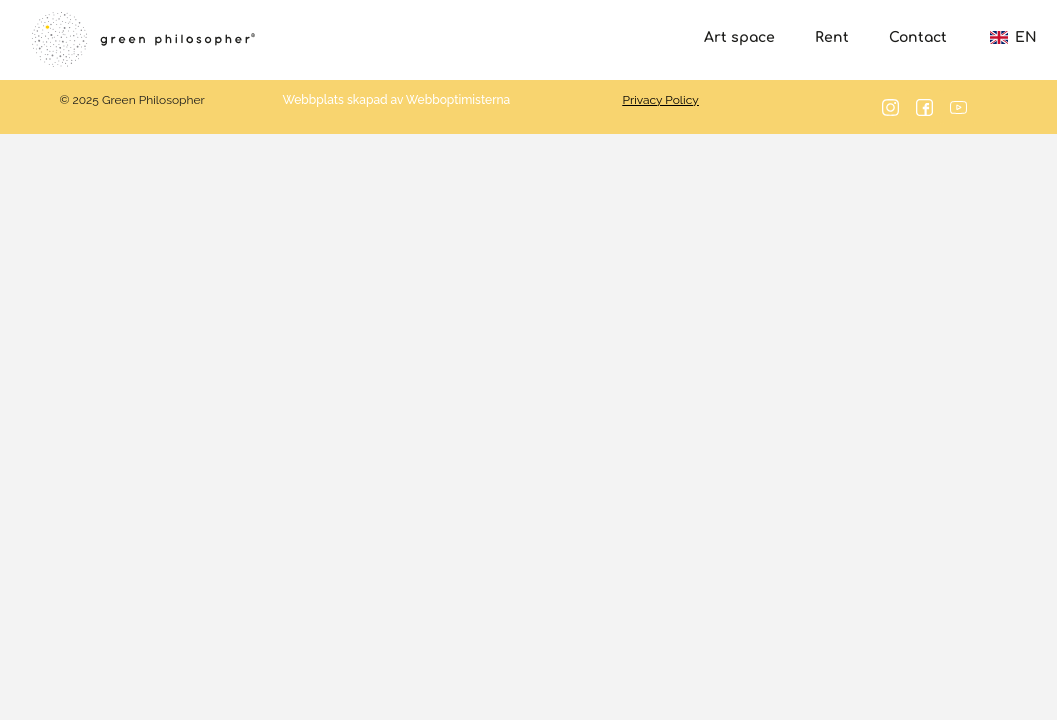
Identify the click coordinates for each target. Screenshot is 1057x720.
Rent (832, 37)
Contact (918, 37)
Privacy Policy (661, 100)
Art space (739, 37)
